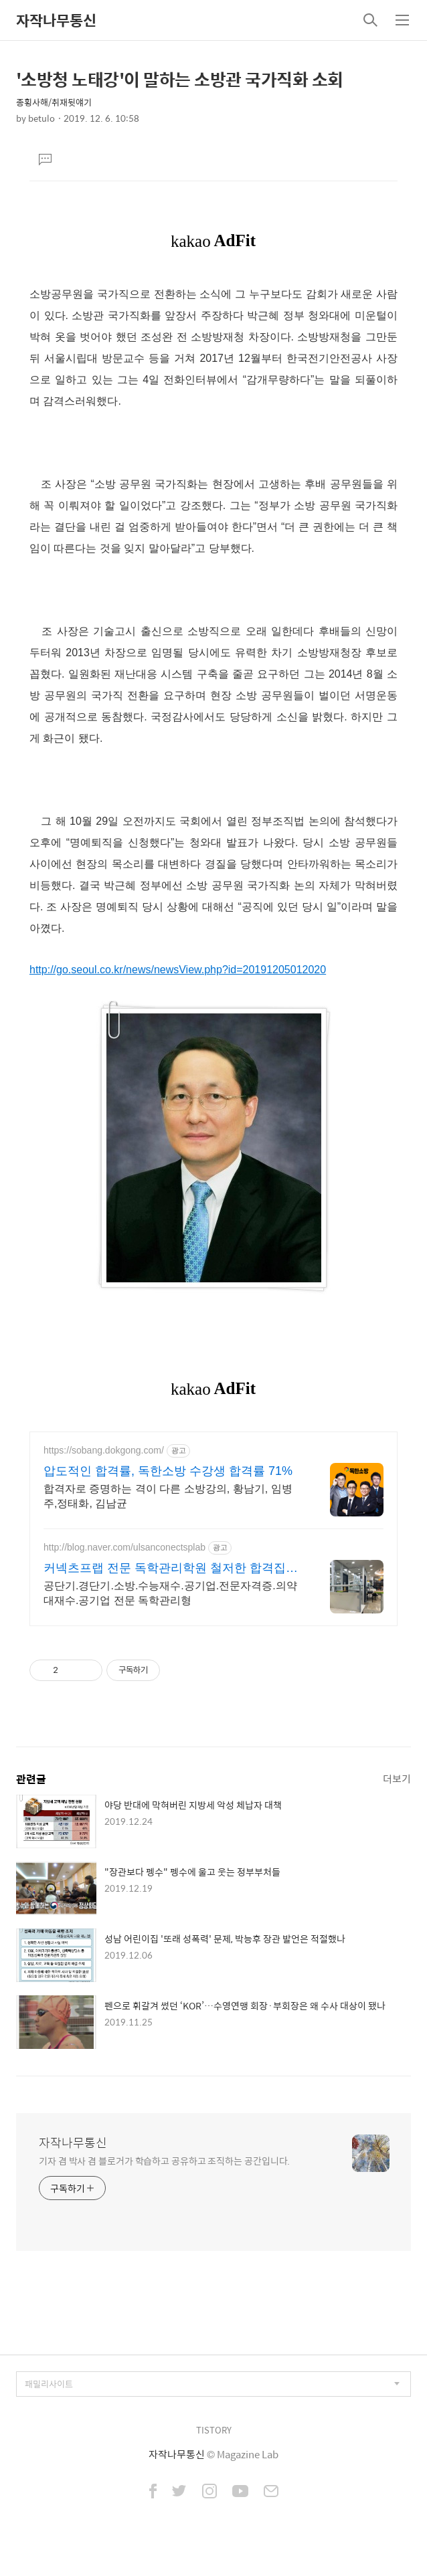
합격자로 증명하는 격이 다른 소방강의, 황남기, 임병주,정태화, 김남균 (168, 1496)
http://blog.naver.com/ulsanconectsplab (124, 1547)
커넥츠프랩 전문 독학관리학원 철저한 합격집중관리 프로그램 (171, 1568)
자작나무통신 (56, 20)
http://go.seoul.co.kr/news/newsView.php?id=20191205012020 (177, 969)
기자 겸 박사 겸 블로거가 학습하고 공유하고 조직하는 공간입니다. (164, 2160)
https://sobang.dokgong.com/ (104, 1450)
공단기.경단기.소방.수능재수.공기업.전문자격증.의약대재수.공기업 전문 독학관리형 (170, 1593)
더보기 (397, 1778)
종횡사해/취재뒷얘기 (54, 102)
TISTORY (214, 2430)
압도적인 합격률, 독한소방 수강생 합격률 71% (168, 1471)
